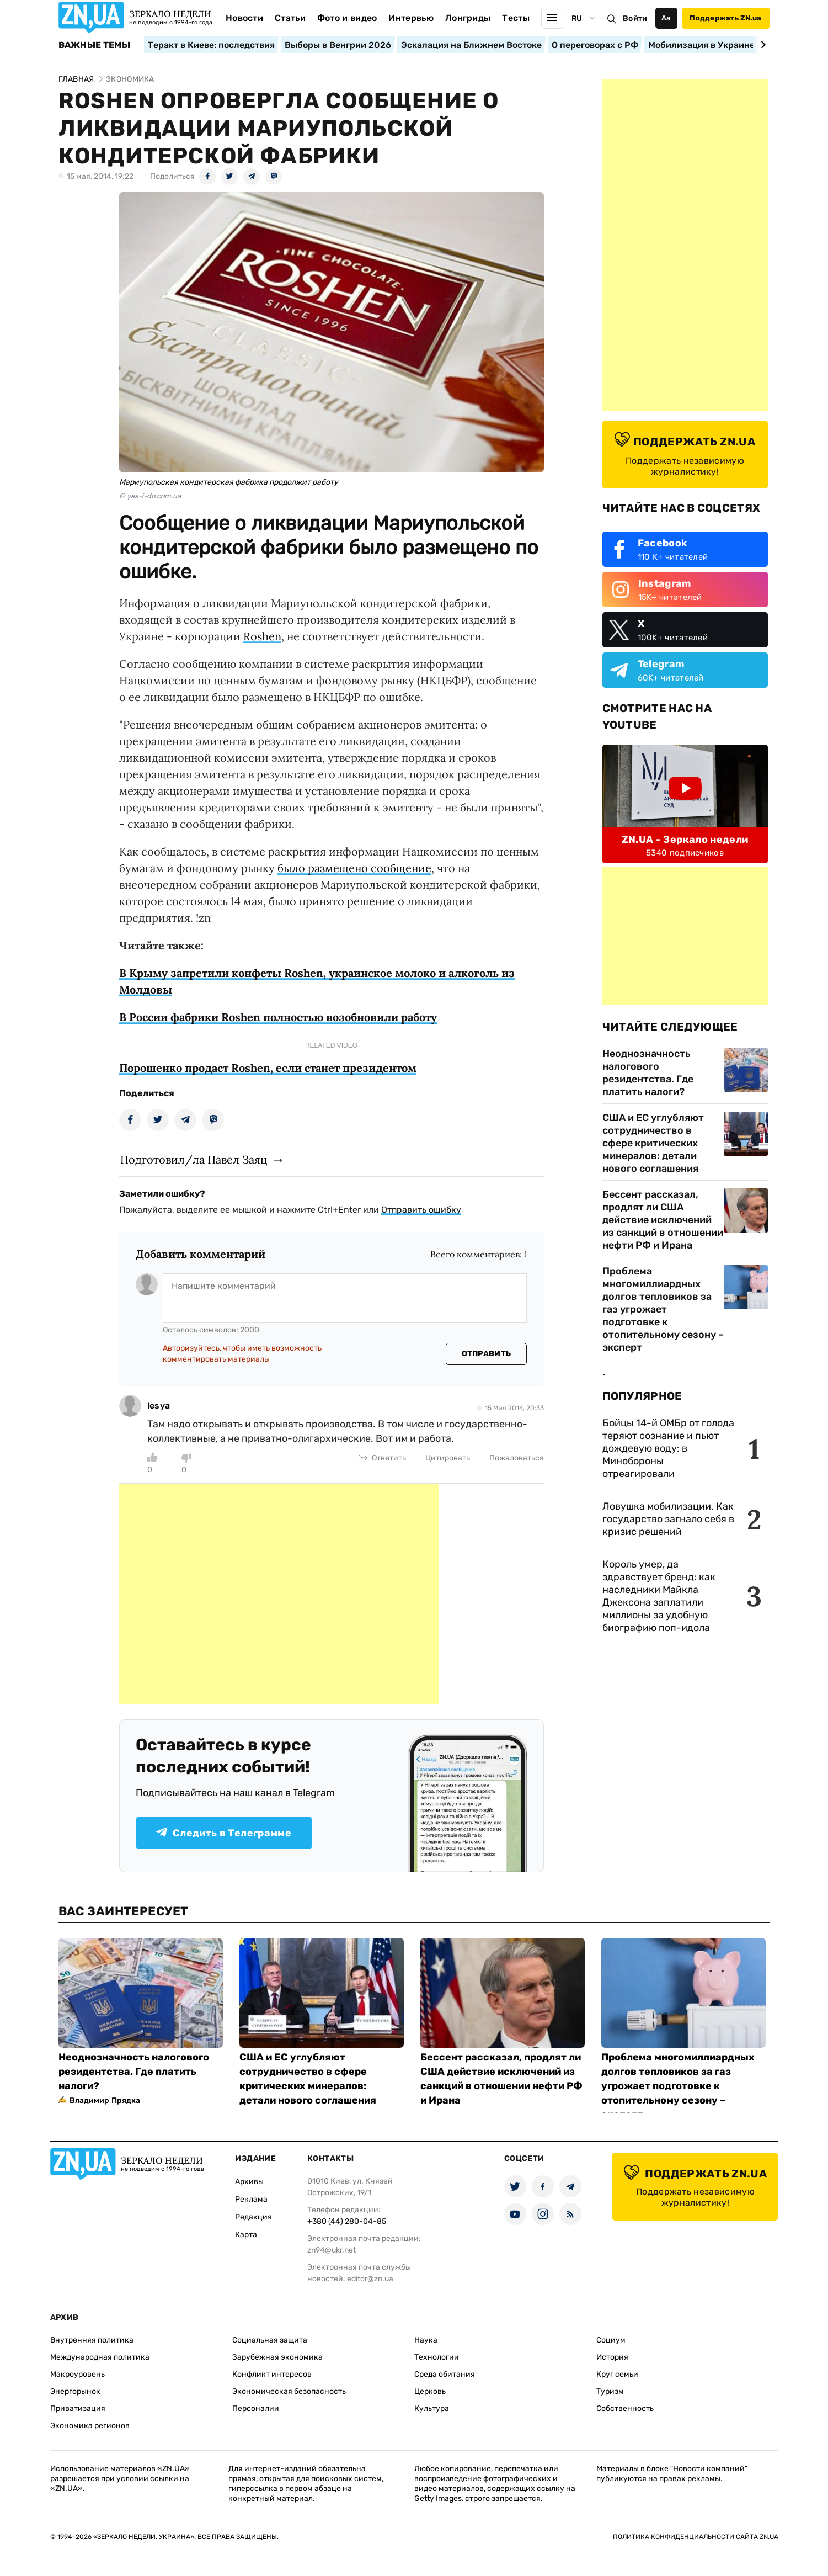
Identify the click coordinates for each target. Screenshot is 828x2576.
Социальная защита (269, 2340)
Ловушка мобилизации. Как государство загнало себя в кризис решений (668, 1519)
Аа (666, 18)
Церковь (430, 2391)
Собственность (625, 2408)
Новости (244, 18)
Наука (425, 2340)
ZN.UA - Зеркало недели (685, 839)
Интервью (411, 18)
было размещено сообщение (354, 868)
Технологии (436, 2357)
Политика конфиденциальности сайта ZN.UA (695, 2537)
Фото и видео (347, 18)
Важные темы (94, 45)
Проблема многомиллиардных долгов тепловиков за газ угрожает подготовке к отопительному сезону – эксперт (663, 1309)
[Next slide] (761, 44)
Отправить (486, 1353)
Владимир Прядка (105, 2100)
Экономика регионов (90, 2425)
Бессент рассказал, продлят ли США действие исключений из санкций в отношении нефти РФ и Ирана (662, 1219)
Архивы (249, 2181)
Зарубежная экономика (277, 2357)
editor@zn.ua (370, 2278)
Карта (246, 2234)
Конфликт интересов (272, 2374)
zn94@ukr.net (331, 2250)
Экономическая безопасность (289, 2391)
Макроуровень (77, 2374)
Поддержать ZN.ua (725, 18)
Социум (611, 2340)
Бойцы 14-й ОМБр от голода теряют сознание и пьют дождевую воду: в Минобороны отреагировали (668, 1448)
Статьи (290, 18)
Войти (635, 18)
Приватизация (77, 2408)
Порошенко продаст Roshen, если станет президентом (267, 1068)
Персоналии (255, 2408)
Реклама (251, 2199)
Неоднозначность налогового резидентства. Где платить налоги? (647, 1073)
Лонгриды (468, 18)
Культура (431, 2408)
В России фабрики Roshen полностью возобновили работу (278, 1017)
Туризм (610, 2391)
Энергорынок (75, 2391)
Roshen (262, 636)
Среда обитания (444, 2374)
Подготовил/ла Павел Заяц (193, 1159)
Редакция (253, 2217)
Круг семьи (617, 2374)
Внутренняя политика (91, 2340)
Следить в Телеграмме (223, 1833)
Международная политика (99, 2357)
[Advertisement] (279, 1594)
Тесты (516, 18)
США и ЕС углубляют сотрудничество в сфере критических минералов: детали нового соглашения (653, 1143)
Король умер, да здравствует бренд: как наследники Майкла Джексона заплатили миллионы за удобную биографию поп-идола (658, 1596)
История (612, 2357)
